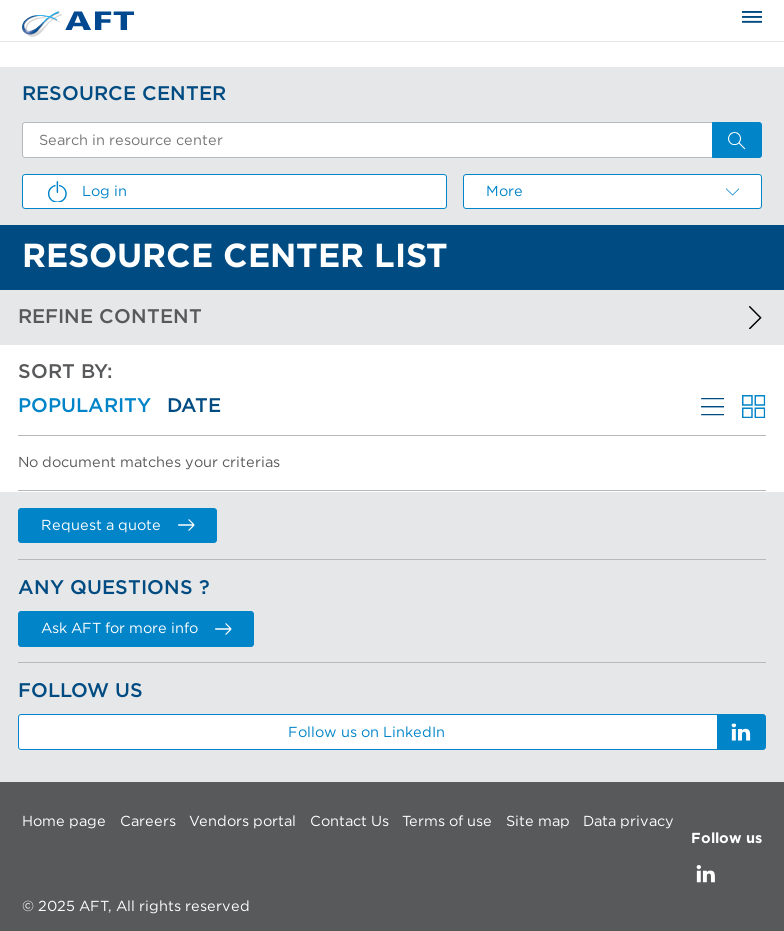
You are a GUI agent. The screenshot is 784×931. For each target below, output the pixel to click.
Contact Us (349, 821)
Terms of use (447, 821)
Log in (85, 192)
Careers (148, 821)
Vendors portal (242, 821)
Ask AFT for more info (136, 628)
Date (194, 406)
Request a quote (117, 525)
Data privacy (628, 821)
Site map (538, 821)
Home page (64, 821)
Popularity (84, 406)
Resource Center (124, 94)
